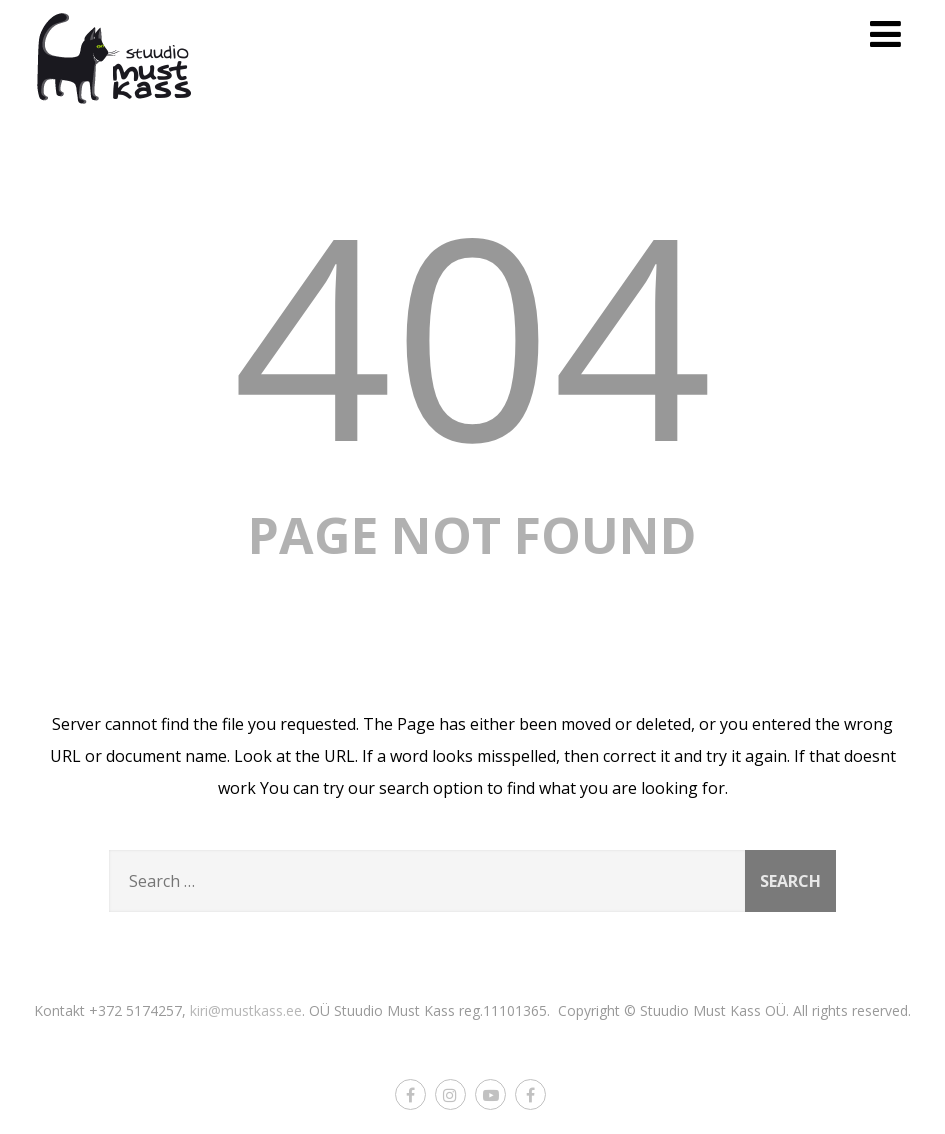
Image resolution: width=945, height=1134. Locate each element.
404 (473, 332)
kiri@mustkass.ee (246, 1010)
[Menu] (885, 33)
